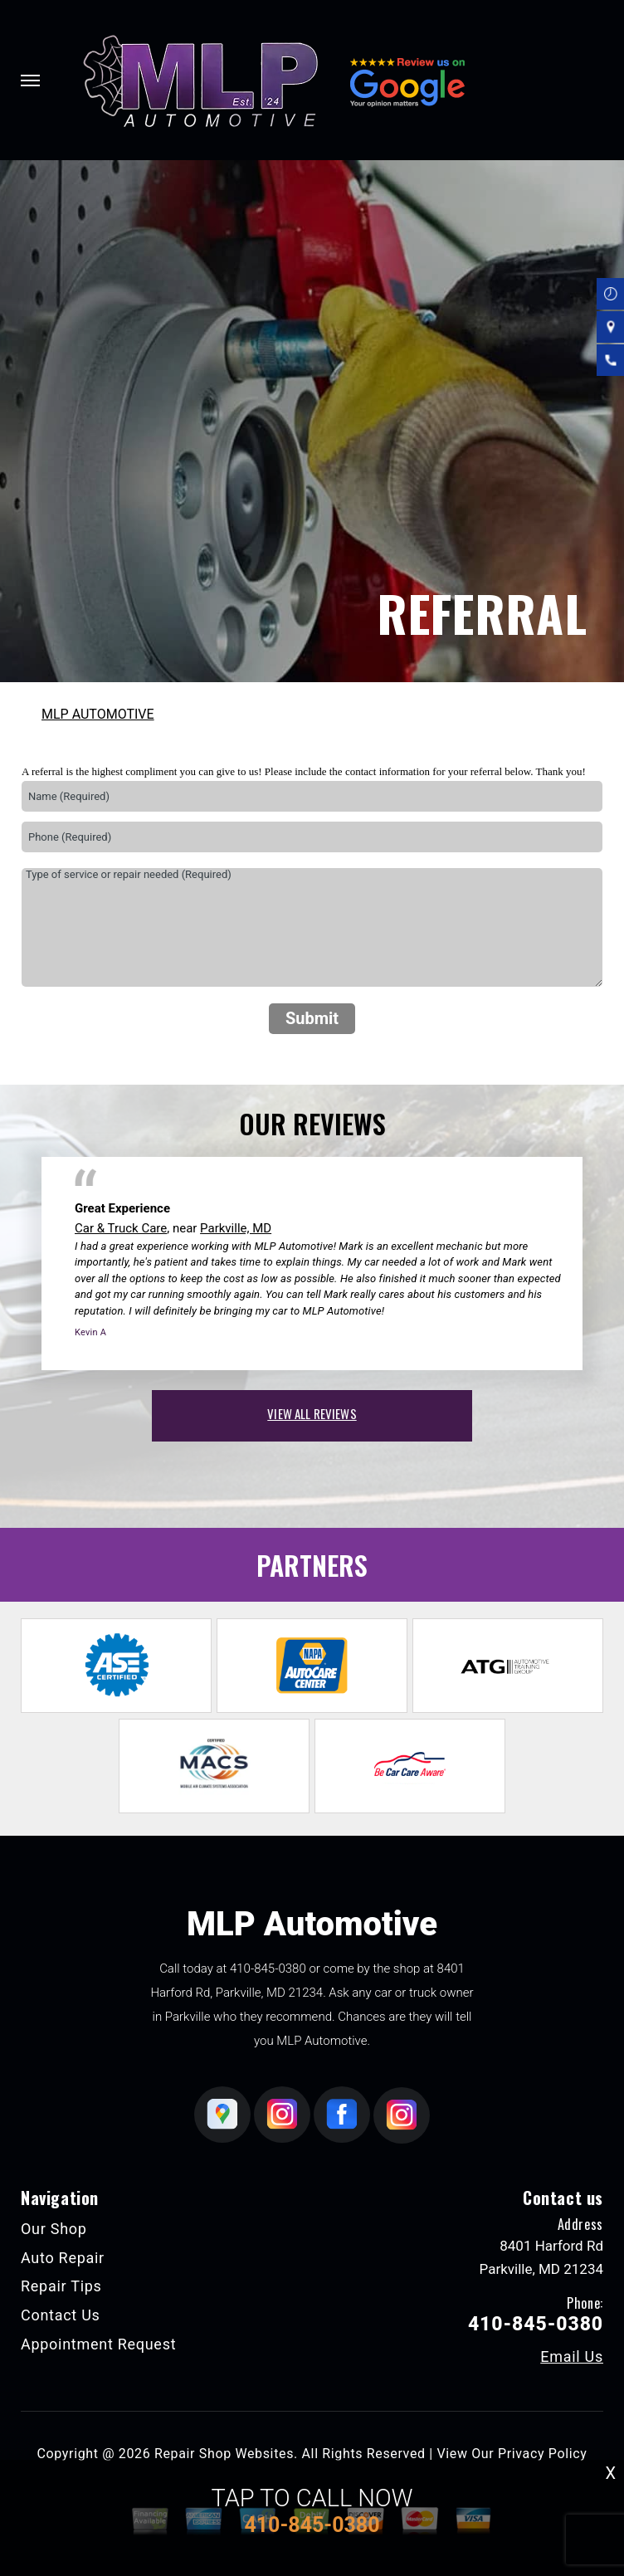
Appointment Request (98, 2344)
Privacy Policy (542, 2453)
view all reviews (311, 1413)
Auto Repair (63, 2257)
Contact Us (60, 2315)
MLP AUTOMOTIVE (97, 714)
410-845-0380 (268, 1968)
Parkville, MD (235, 1228)
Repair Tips (61, 2286)
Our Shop (54, 2228)
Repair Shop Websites (224, 2453)
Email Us (571, 2356)
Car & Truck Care (121, 1228)
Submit (312, 1018)
